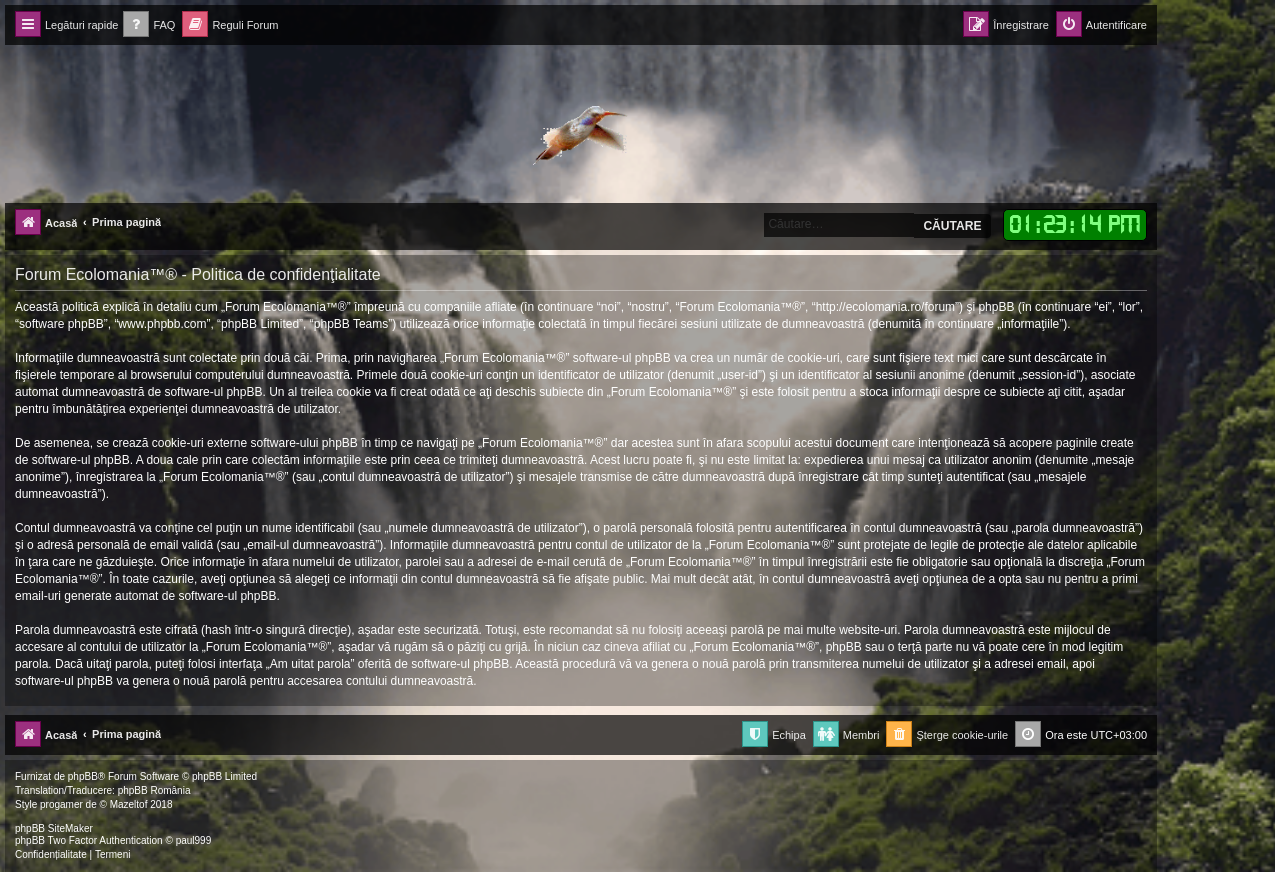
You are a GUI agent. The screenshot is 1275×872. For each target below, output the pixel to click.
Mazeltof (129, 804)
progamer (61, 804)
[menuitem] (149, 25)
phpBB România (154, 790)
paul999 (194, 840)
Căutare (952, 226)
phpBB (83, 776)
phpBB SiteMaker (54, 828)
